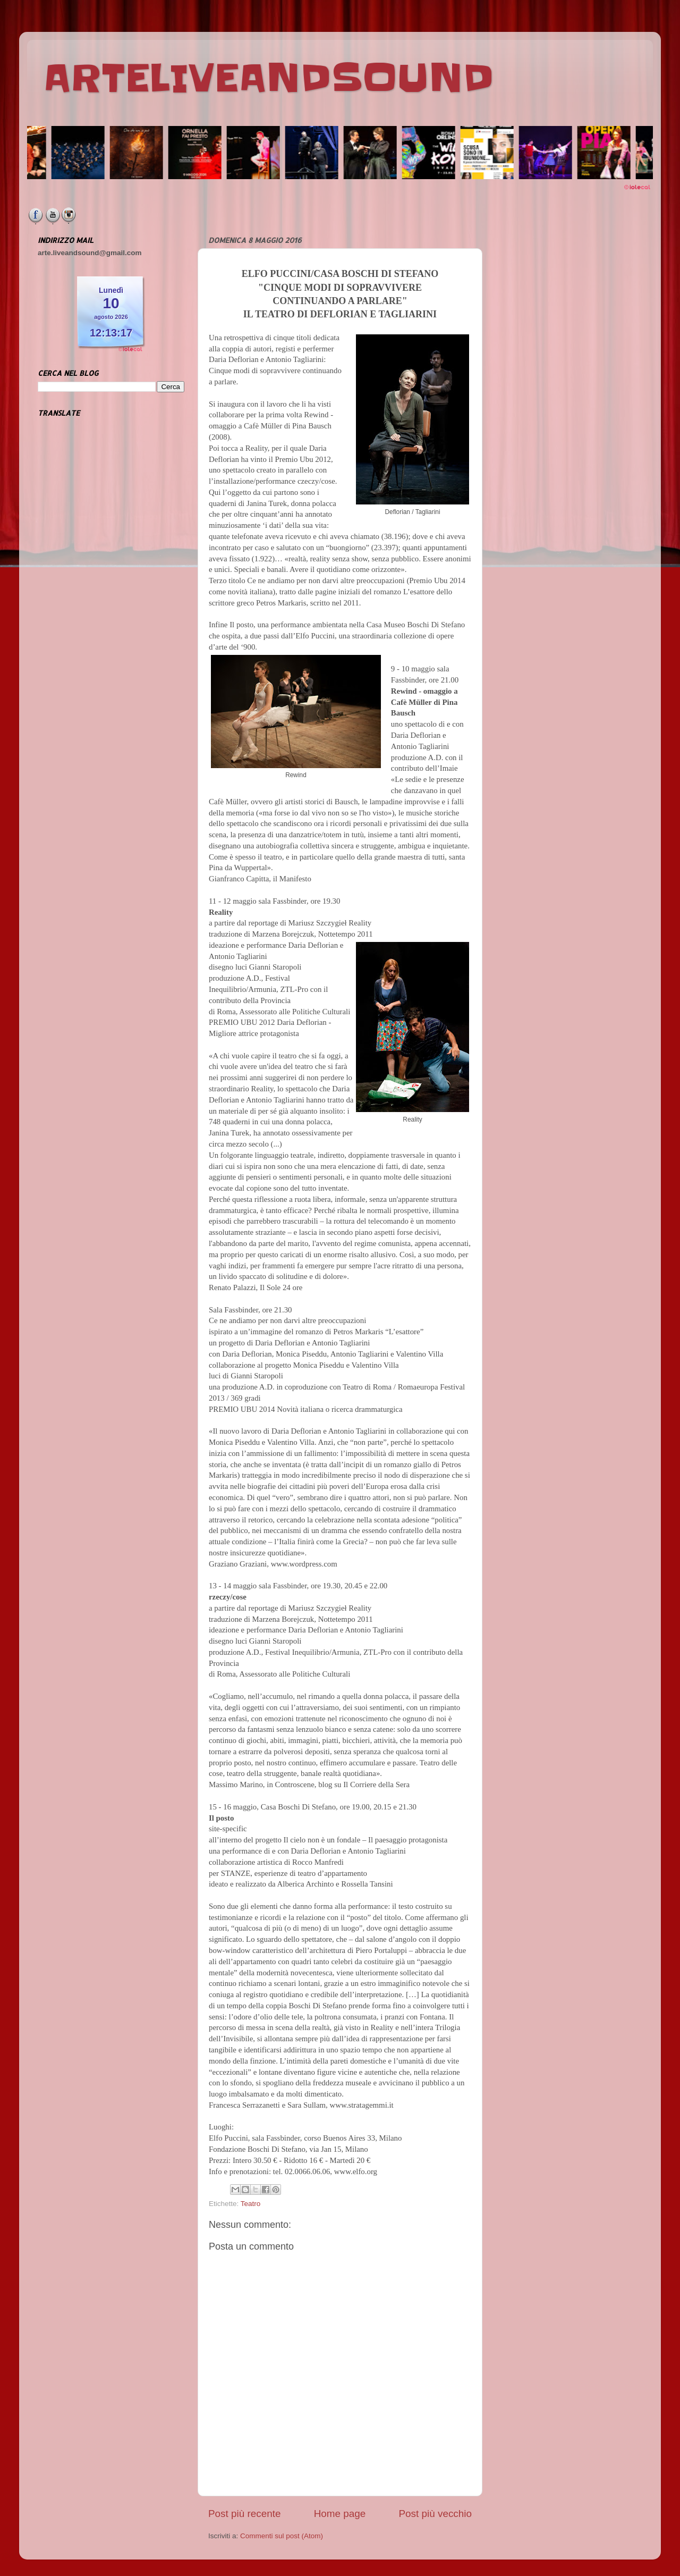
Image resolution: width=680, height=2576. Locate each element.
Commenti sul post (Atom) (281, 2536)
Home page (340, 2513)
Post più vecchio (435, 2513)
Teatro (251, 2204)
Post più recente (244, 2513)
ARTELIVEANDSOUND (268, 78)
